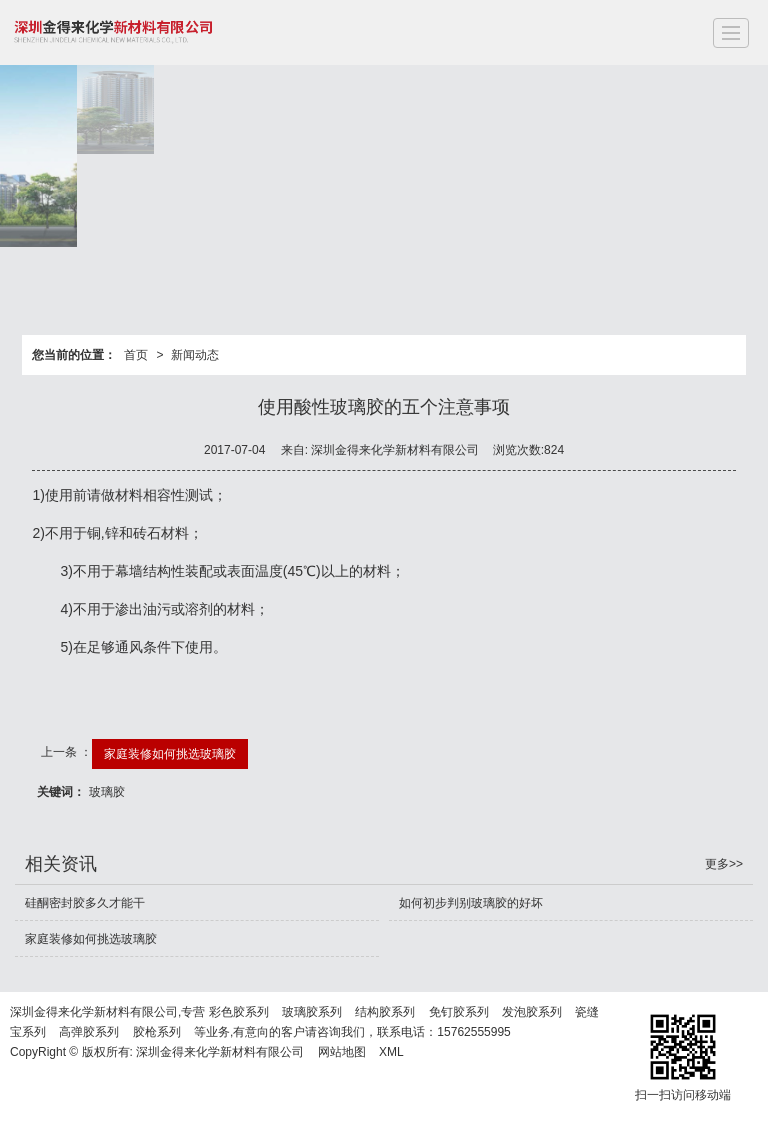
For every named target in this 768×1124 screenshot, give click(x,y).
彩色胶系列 (239, 1012)
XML (391, 1052)
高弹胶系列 (89, 1032)
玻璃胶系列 (312, 1012)
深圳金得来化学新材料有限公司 (220, 1052)
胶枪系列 (157, 1032)
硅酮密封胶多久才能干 (85, 903)
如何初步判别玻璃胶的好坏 (471, 903)
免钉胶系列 (459, 1012)
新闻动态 (195, 355)
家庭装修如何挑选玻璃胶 (170, 754)
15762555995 (473, 1032)
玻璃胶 (107, 792)
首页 (136, 355)
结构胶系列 (385, 1012)
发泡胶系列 (532, 1012)
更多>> (724, 864)
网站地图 (342, 1052)
